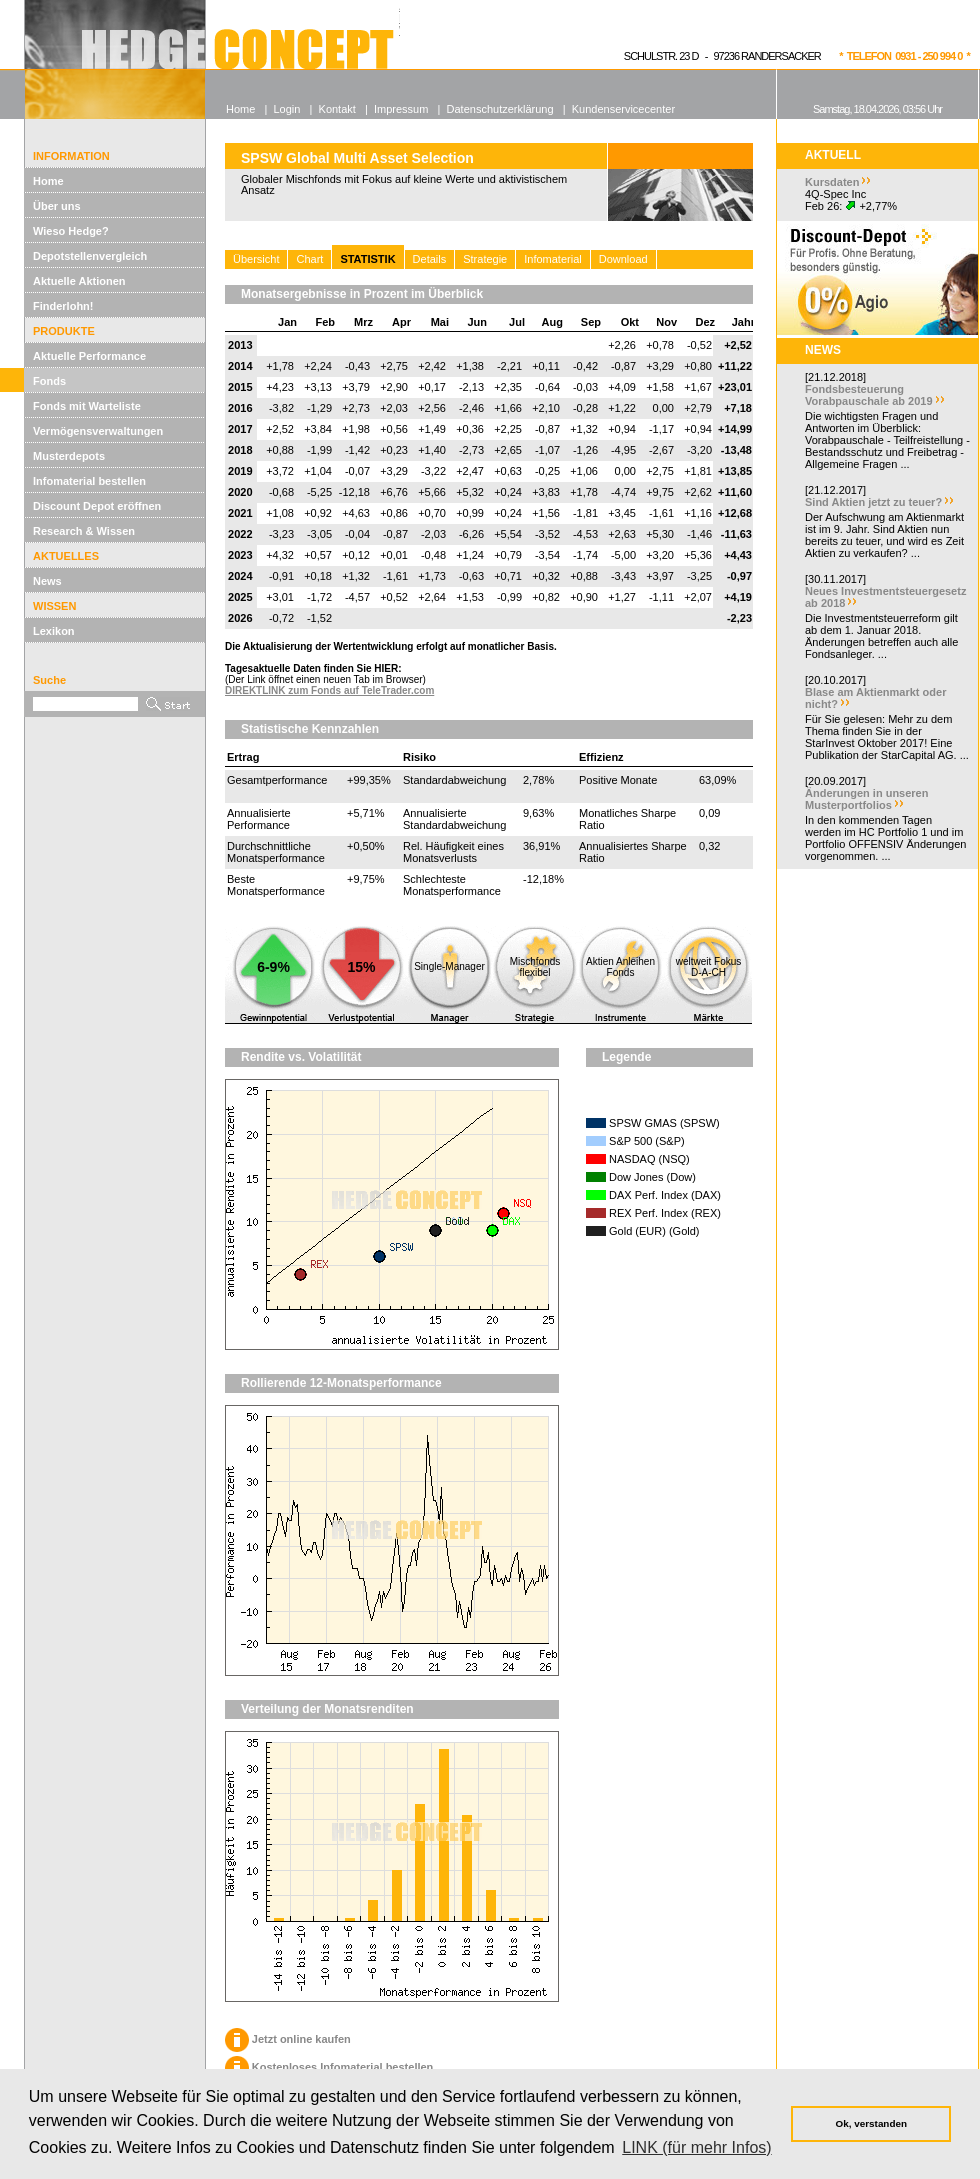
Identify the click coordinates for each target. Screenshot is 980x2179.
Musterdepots (69, 456)
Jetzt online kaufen (288, 2039)
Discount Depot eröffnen (97, 506)
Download (623, 259)
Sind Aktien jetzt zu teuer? (873, 502)
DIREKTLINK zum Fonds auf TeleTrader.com (329, 690)
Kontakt (337, 109)
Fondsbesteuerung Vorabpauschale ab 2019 (869, 395)
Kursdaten (832, 182)
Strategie (485, 259)
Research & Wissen (84, 531)
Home (48, 181)
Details (430, 259)
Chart (309, 259)
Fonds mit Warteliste (87, 406)
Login (286, 109)
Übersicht (256, 259)
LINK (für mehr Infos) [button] (696, 2147)
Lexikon (54, 631)
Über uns (57, 206)
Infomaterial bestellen (89, 481)
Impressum (401, 109)
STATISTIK (367, 259)
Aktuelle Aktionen (79, 281)
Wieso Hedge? (71, 231)
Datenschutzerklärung (500, 109)
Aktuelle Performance (89, 356)
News (47, 581)
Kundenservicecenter (623, 109)
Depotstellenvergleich (90, 256)
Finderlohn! (63, 306)
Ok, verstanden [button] (871, 2123)
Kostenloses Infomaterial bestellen (329, 2067)
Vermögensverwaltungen (98, 431)
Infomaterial (552, 259)
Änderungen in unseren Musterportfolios (866, 799)
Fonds (49, 381)
